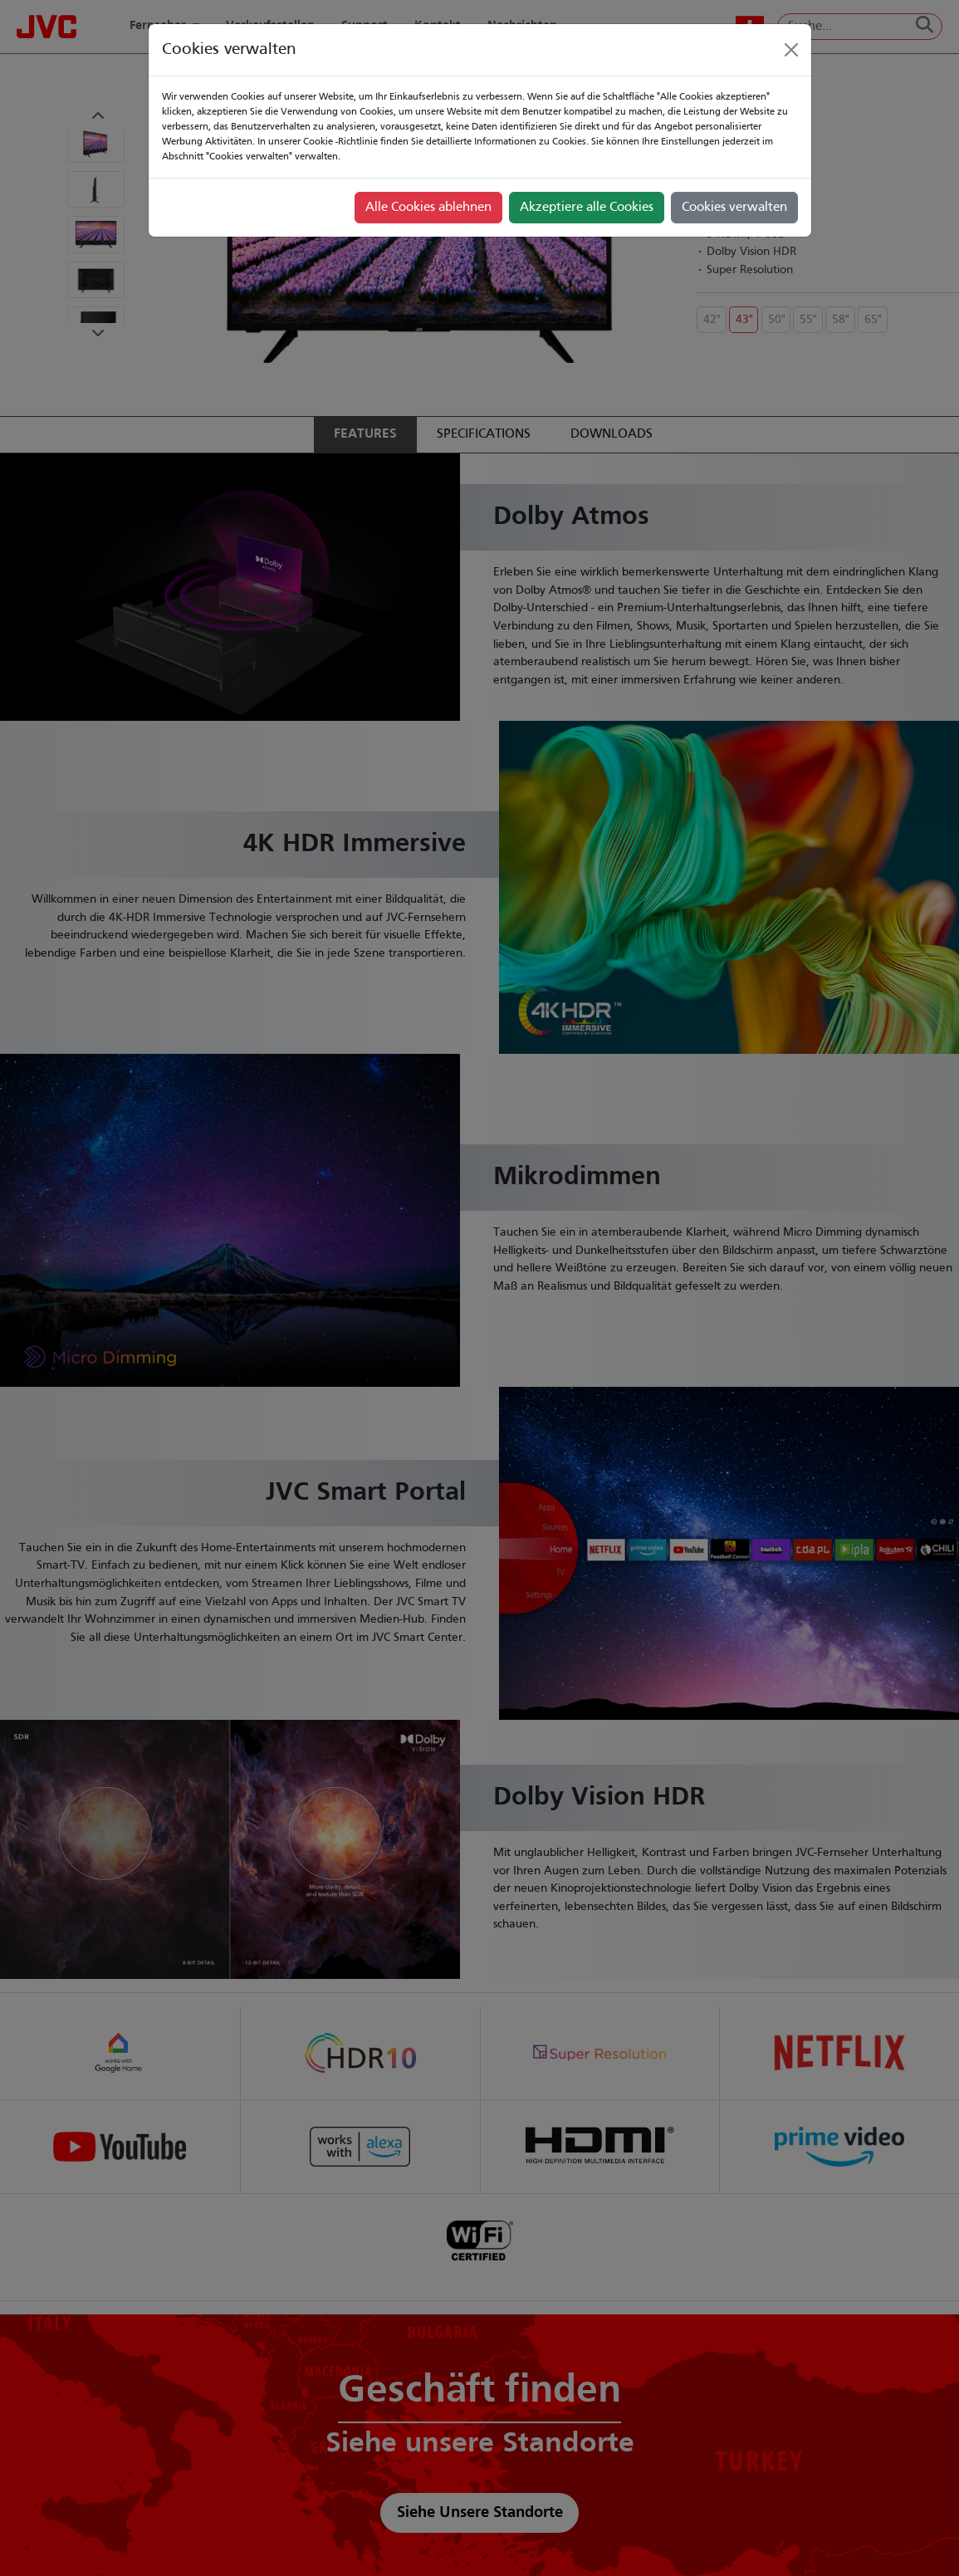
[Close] (791, 50)
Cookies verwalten (734, 207)
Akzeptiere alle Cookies (586, 207)
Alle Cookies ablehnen (428, 207)
